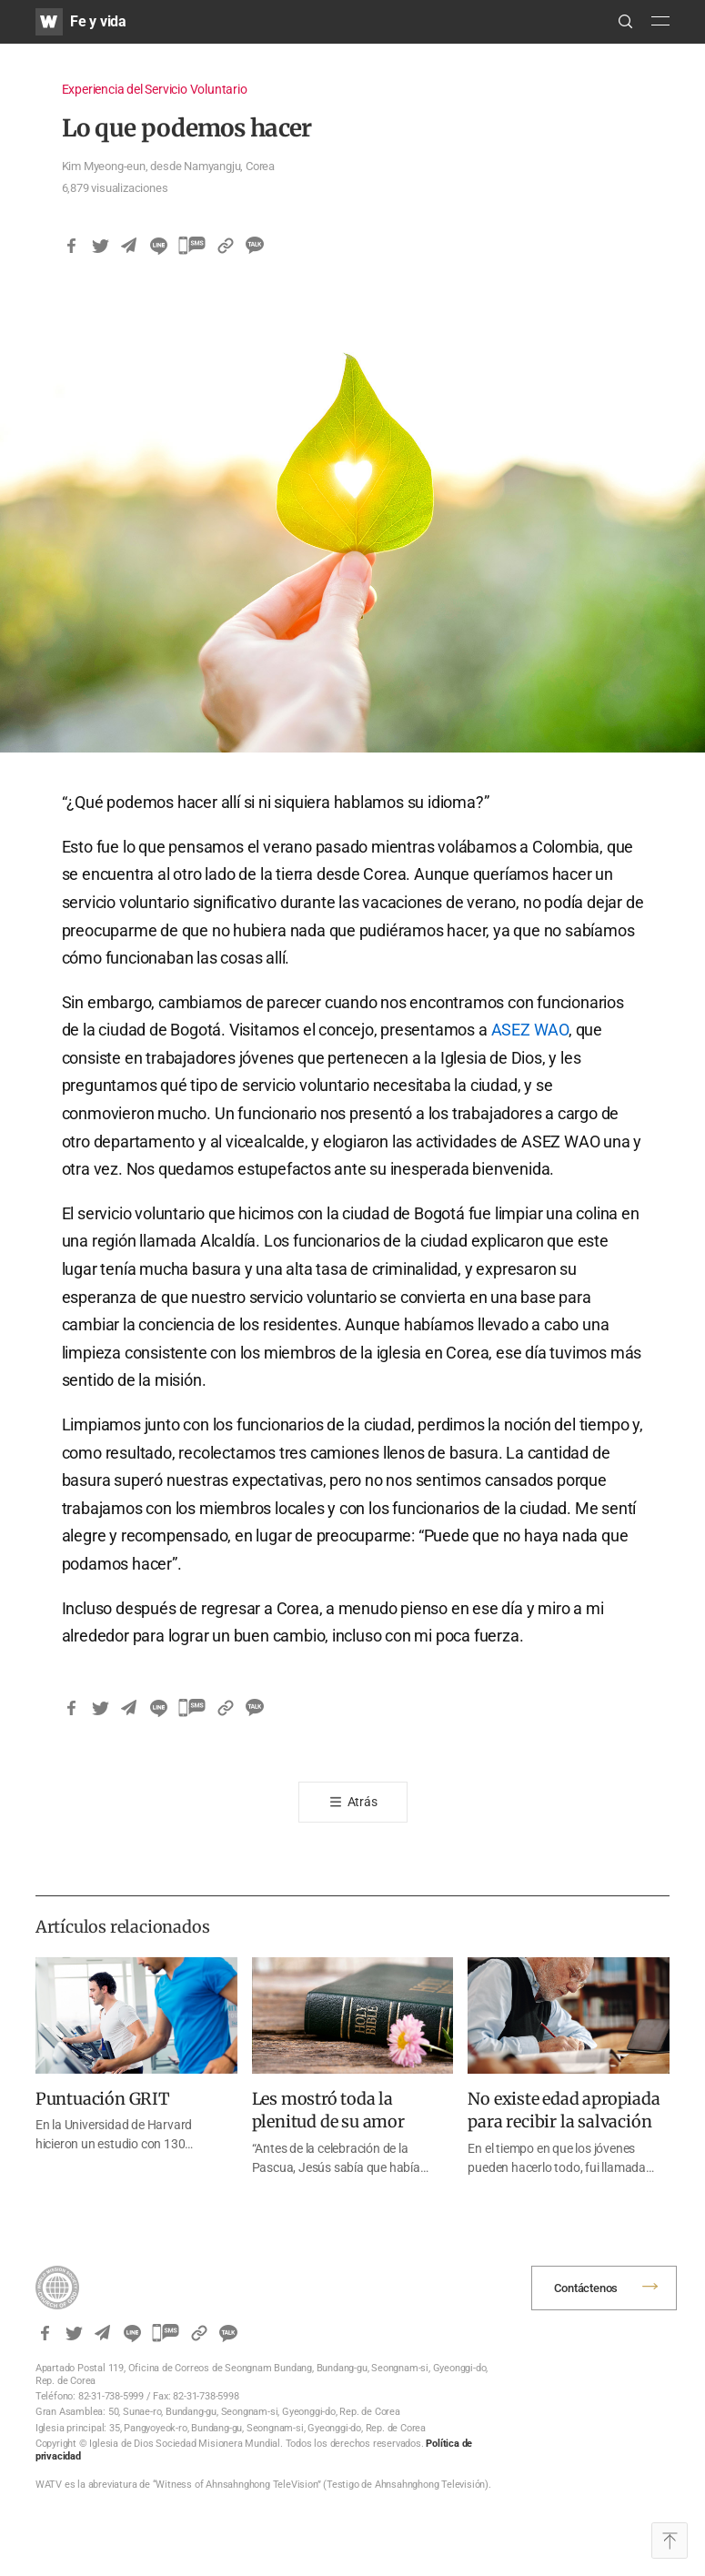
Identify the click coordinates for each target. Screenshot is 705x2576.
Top (669, 2540)
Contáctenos (586, 2288)
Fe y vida (98, 21)
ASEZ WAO (530, 1029)
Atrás (362, 1801)
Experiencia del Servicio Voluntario (154, 89)
